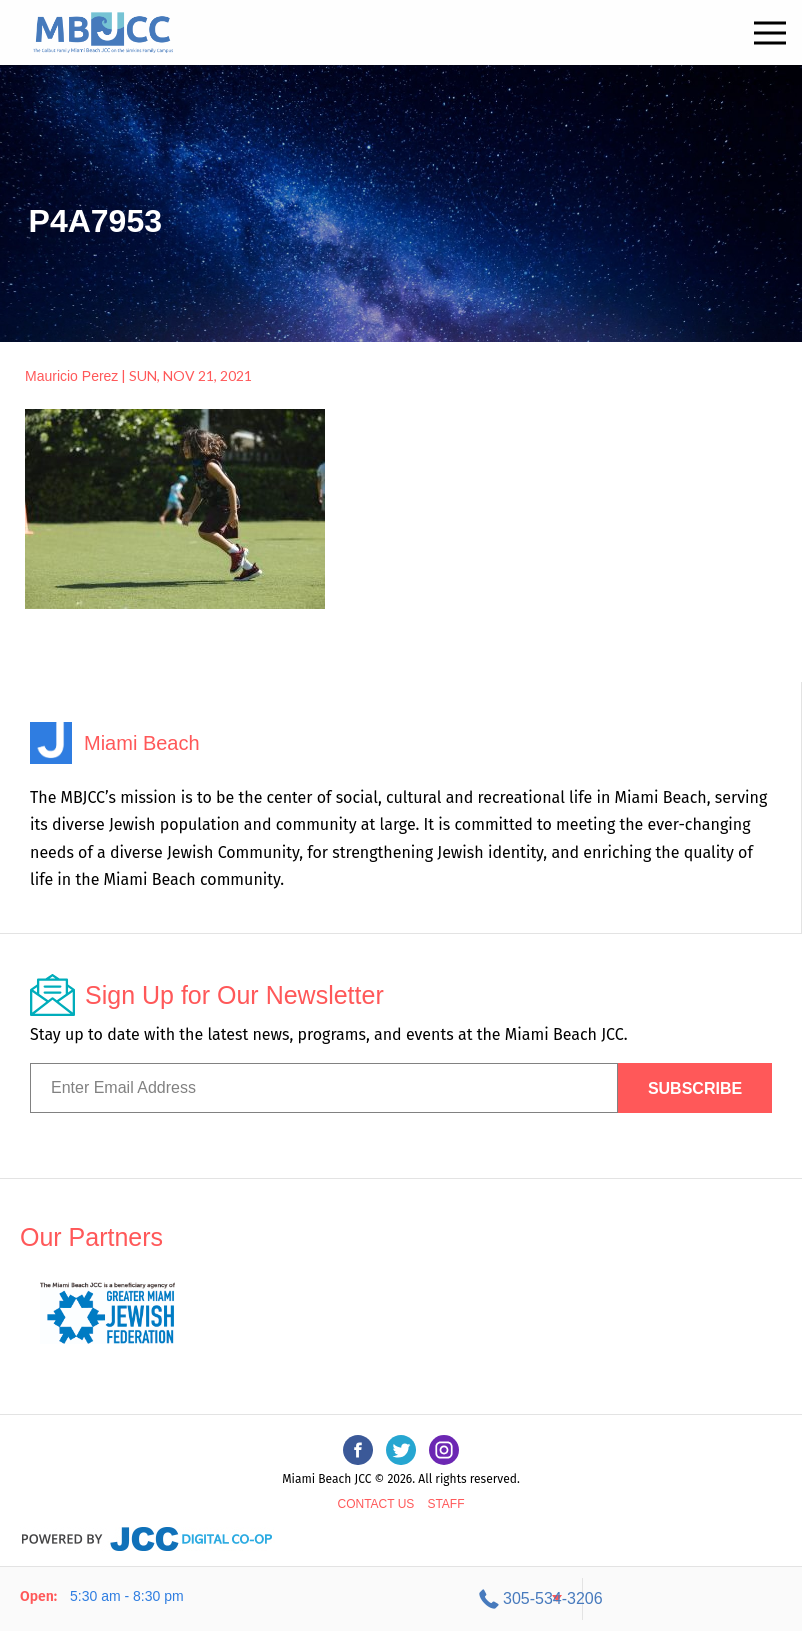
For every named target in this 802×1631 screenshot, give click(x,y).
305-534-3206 (665, 1598)
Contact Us (375, 1492)
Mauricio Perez (71, 376)
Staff (445, 1492)
